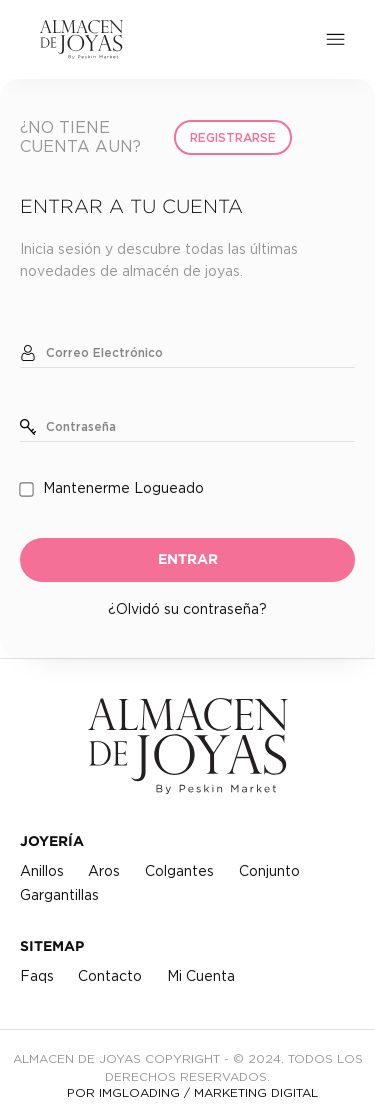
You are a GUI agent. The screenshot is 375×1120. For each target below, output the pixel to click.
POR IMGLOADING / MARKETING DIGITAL (192, 1093)
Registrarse (233, 138)
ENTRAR (188, 559)
